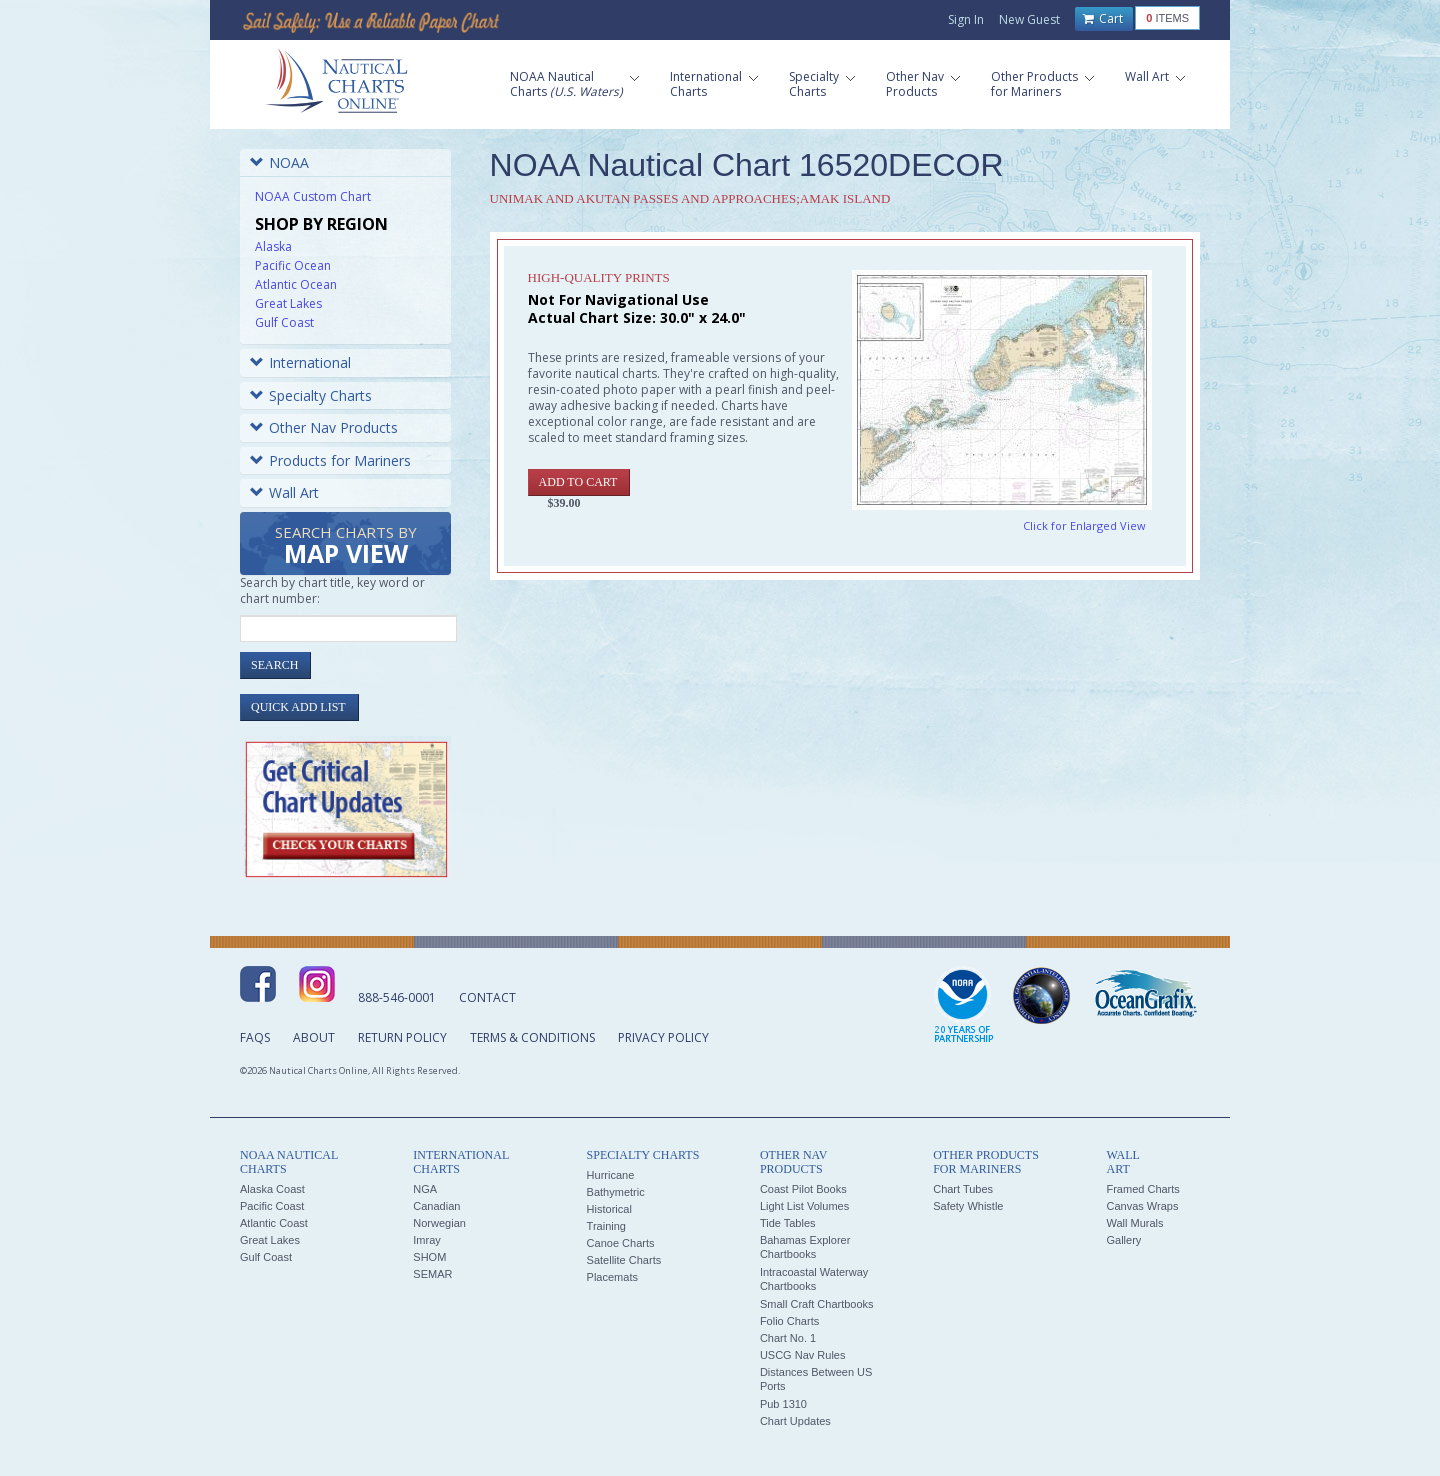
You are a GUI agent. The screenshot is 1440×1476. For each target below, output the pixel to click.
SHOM (429, 1257)
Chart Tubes (963, 1189)
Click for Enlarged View (1084, 525)
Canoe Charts (621, 1243)
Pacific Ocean (293, 265)
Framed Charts (1142, 1189)
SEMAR (432, 1274)
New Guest (1029, 19)
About (314, 1037)
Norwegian (439, 1223)
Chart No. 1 (788, 1338)
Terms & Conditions (532, 1037)
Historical (609, 1209)
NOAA (279, 162)
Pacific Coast (272, 1206)
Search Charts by (346, 546)
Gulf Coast (284, 322)
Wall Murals (1134, 1223)
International (300, 362)
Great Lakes (288, 303)
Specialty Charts (311, 395)
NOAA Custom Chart (313, 196)
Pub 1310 (783, 1404)
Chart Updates (795, 1421)
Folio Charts (789, 1321)
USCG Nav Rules (803, 1355)
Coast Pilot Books (803, 1189)
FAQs (255, 1037)
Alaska (273, 246)
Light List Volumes (804, 1206)
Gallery (1123, 1240)
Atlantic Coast (274, 1223)
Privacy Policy (663, 1037)
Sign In (966, 19)
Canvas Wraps (1142, 1206)
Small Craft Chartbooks (817, 1304)
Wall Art (284, 492)
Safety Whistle (968, 1206)
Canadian (436, 1206)
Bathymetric (616, 1192)
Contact (487, 997)
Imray (427, 1240)
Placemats (612, 1277)
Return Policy (402, 1037)
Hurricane (611, 1175)
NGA (425, 1189)
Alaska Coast (272, 1189)
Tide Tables (788, 1223)
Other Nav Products (324, 427)
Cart (1103, 19)
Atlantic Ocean (296, 284)
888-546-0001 (397, 997)
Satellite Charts (624, 1260)
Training (606, 1226)
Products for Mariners (330, 460)
